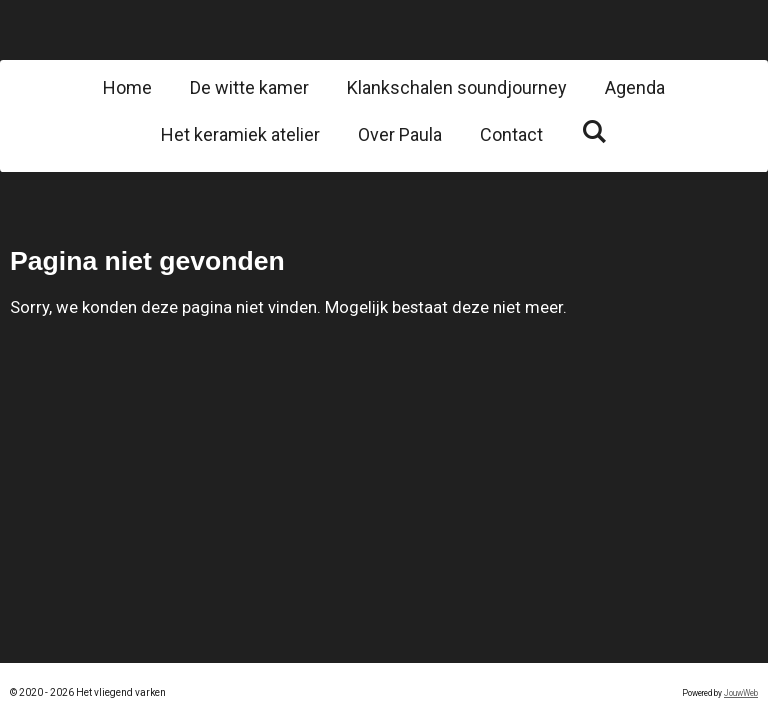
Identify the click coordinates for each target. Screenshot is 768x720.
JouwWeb (741, 693)
